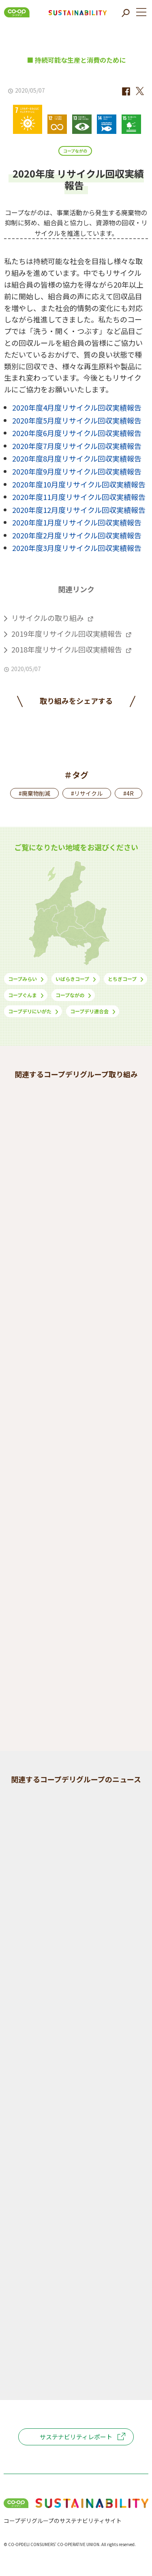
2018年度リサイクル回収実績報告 (66, 649)
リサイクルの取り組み (47, 617)
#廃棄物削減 (34, 793)
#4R (128, 793)
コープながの (75, 151)
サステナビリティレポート (76, 2436)
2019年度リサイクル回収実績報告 (66, 633)
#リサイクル (87, 793)
